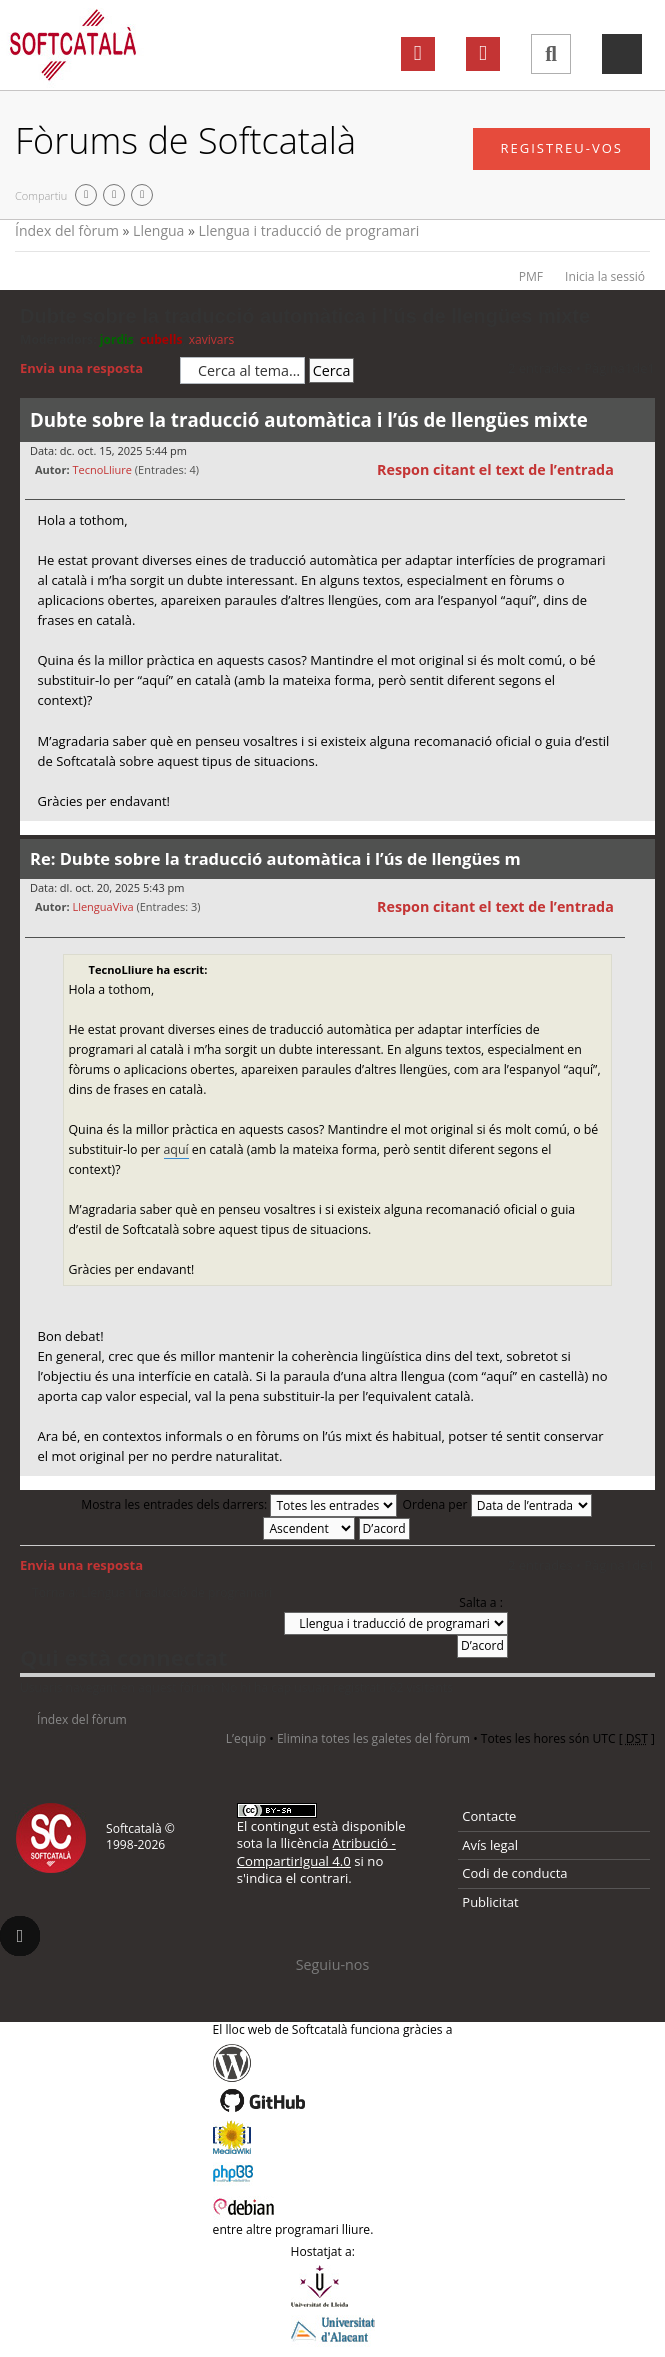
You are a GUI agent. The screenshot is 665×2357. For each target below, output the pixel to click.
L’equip (246, 1738)
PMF (531, 276)
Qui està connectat (123, 1657)
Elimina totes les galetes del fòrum (373, 1738)
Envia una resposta (95, 369)
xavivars (212, 339)
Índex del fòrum (67, 230)
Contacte (489, 1816)
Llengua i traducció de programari (309, 230)
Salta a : (481, 1602)
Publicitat (490, 1902)
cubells (161, 339)
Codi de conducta (514, 1873)
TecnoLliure (102, 469)
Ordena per (497, 1504)
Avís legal (490, 1845)
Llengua (158, 230)
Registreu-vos (561, 148)
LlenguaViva (102, 906)
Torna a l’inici (639, 833)
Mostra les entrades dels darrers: (239, 1504)
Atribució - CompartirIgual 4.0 (316, 1851)
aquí (176, 1149)
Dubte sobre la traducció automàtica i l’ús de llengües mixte (305, 316)
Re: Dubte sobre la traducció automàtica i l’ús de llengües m (275, 858)
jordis (117, 339)
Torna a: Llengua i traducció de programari (152, 1593)
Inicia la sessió (605, 276)
